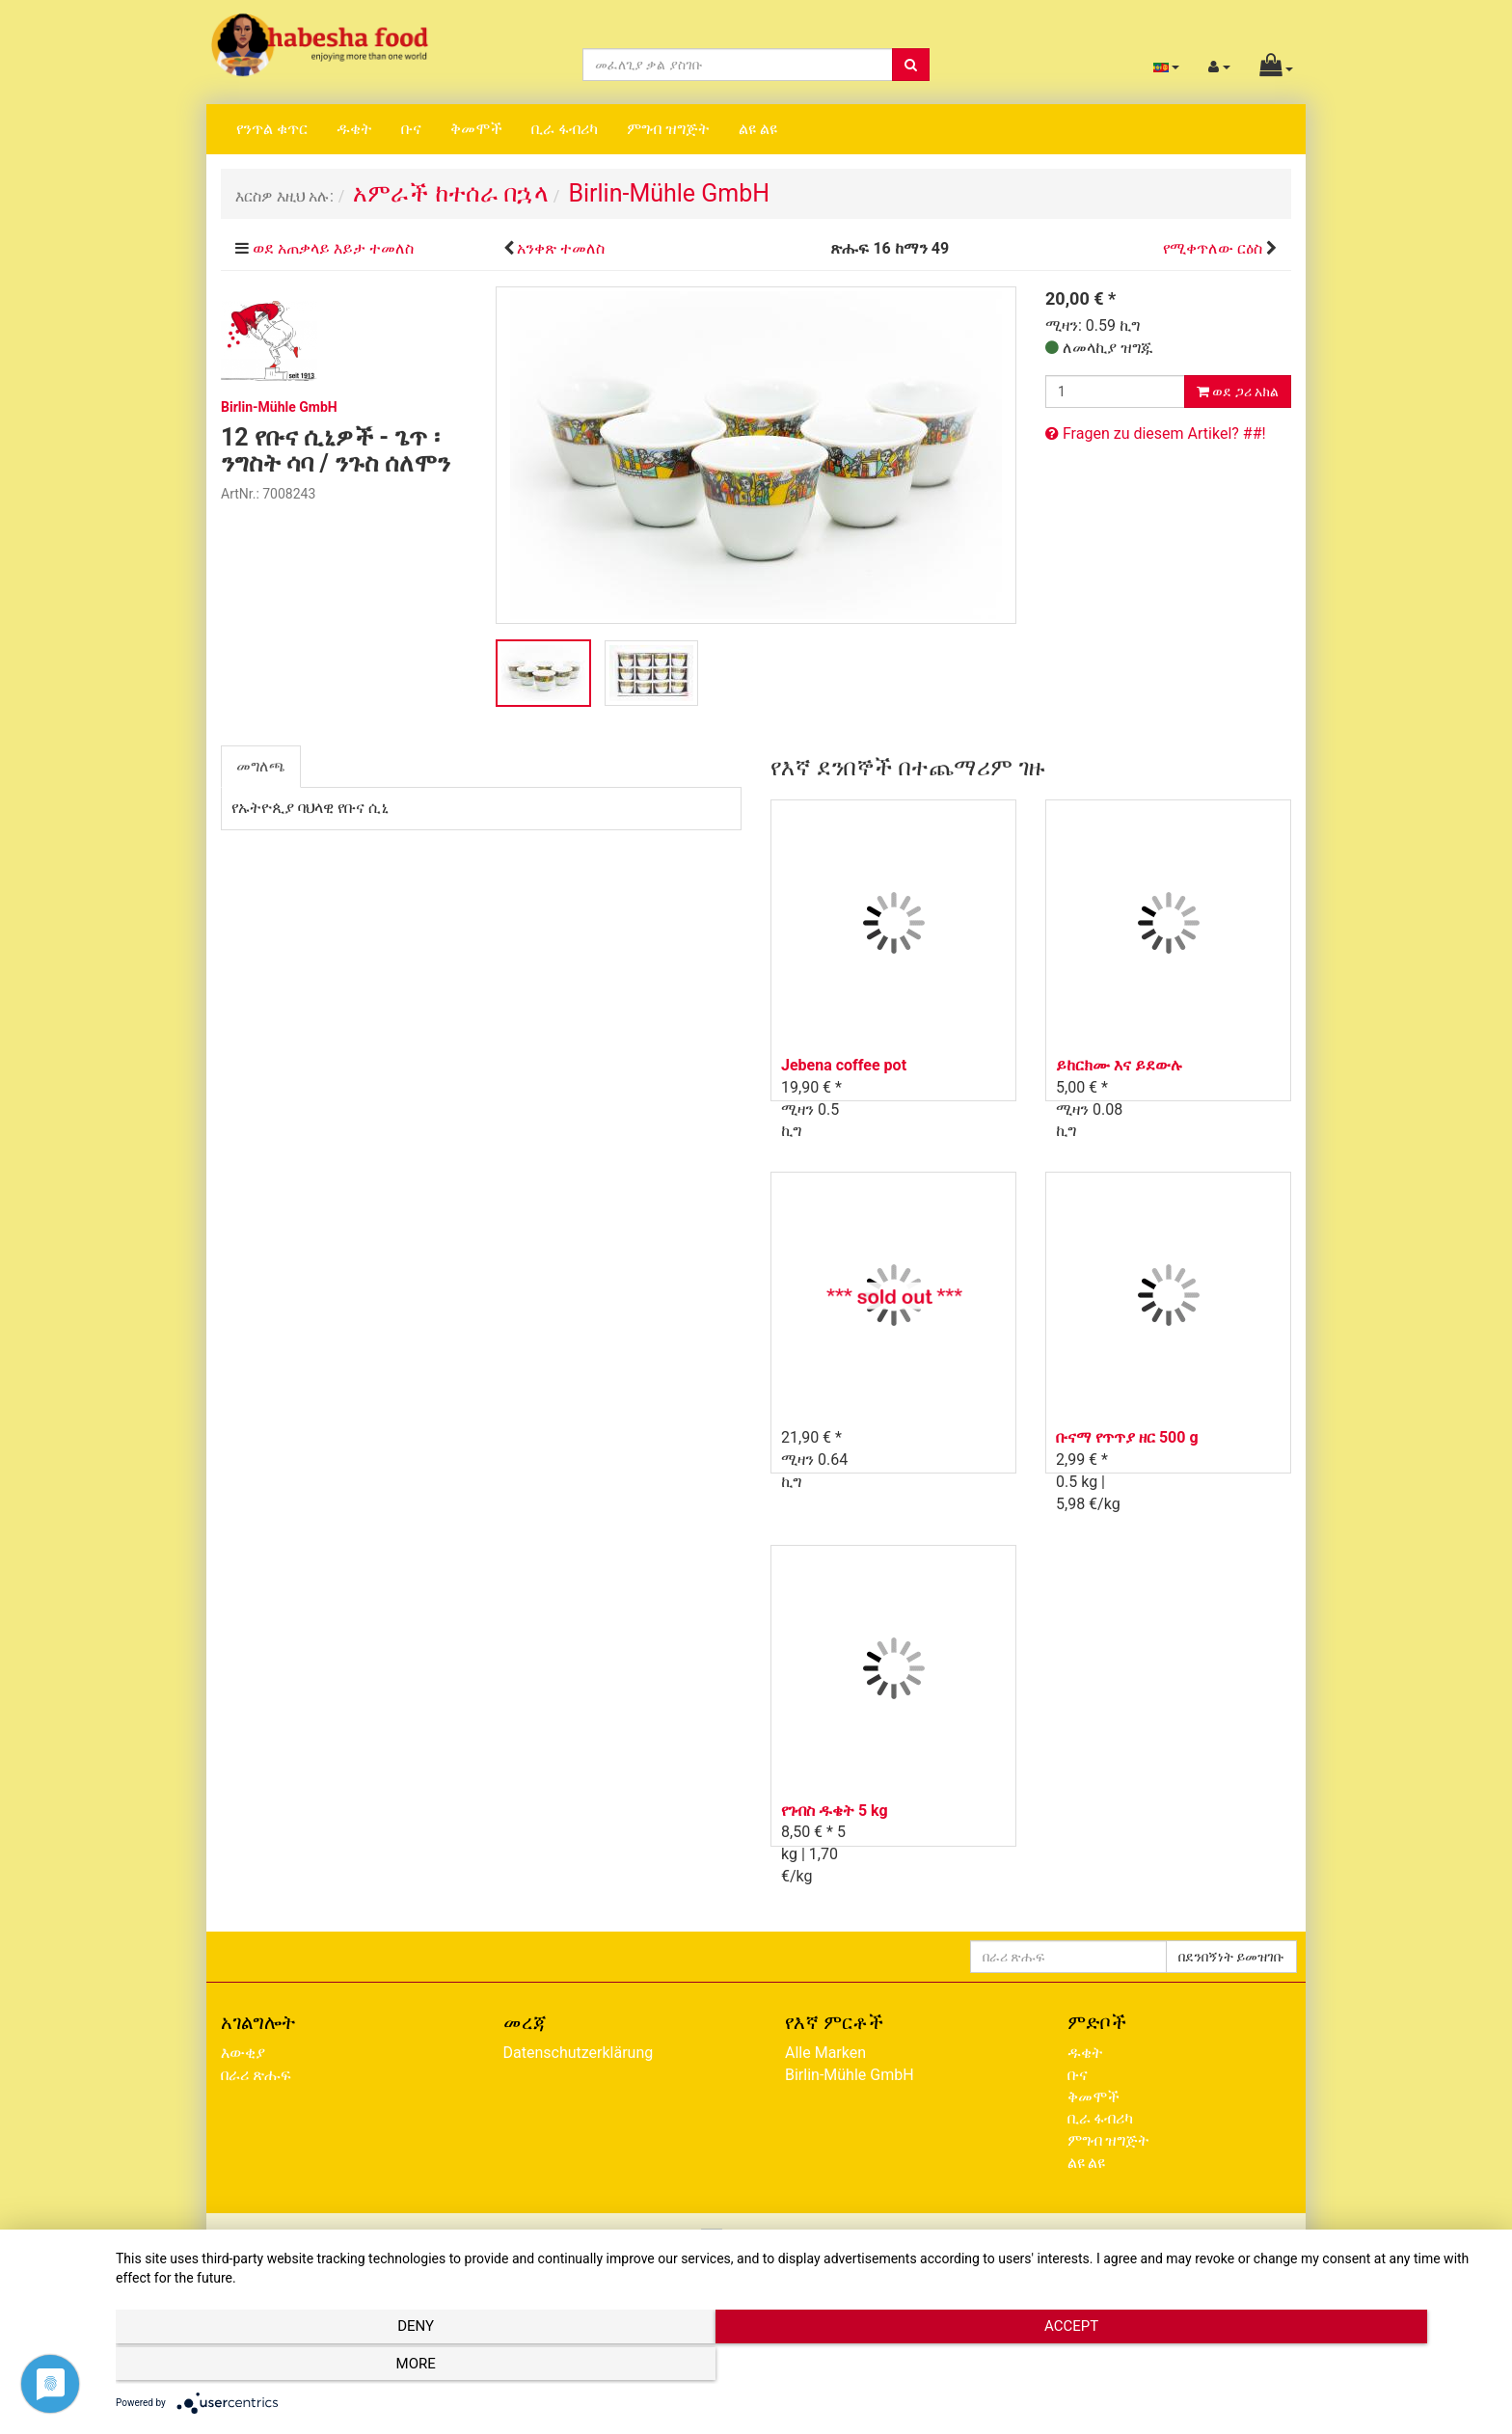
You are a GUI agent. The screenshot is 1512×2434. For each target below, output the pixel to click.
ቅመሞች (476, 129)
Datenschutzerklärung (578, 2052)
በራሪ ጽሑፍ (256, 2075)
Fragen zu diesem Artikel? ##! (1155, 433)
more (1286, 2367)
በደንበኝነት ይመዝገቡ (1231, 1956)
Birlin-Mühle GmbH (849, 2075)
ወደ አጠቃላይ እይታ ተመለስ (333, 248)
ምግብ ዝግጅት (668, 129)
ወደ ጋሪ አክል (1238, 391)
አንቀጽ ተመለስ (561, 248)
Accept (804, 2367)
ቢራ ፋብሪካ (564, 129)
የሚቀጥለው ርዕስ (1212, 248)
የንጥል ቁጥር (272, 129)
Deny (322, 2367)
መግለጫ (260, 766)
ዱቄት (354, 129)
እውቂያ (243, 2052)
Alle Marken (825, 2052)
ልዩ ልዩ (758, 129)
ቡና (411, 129)
